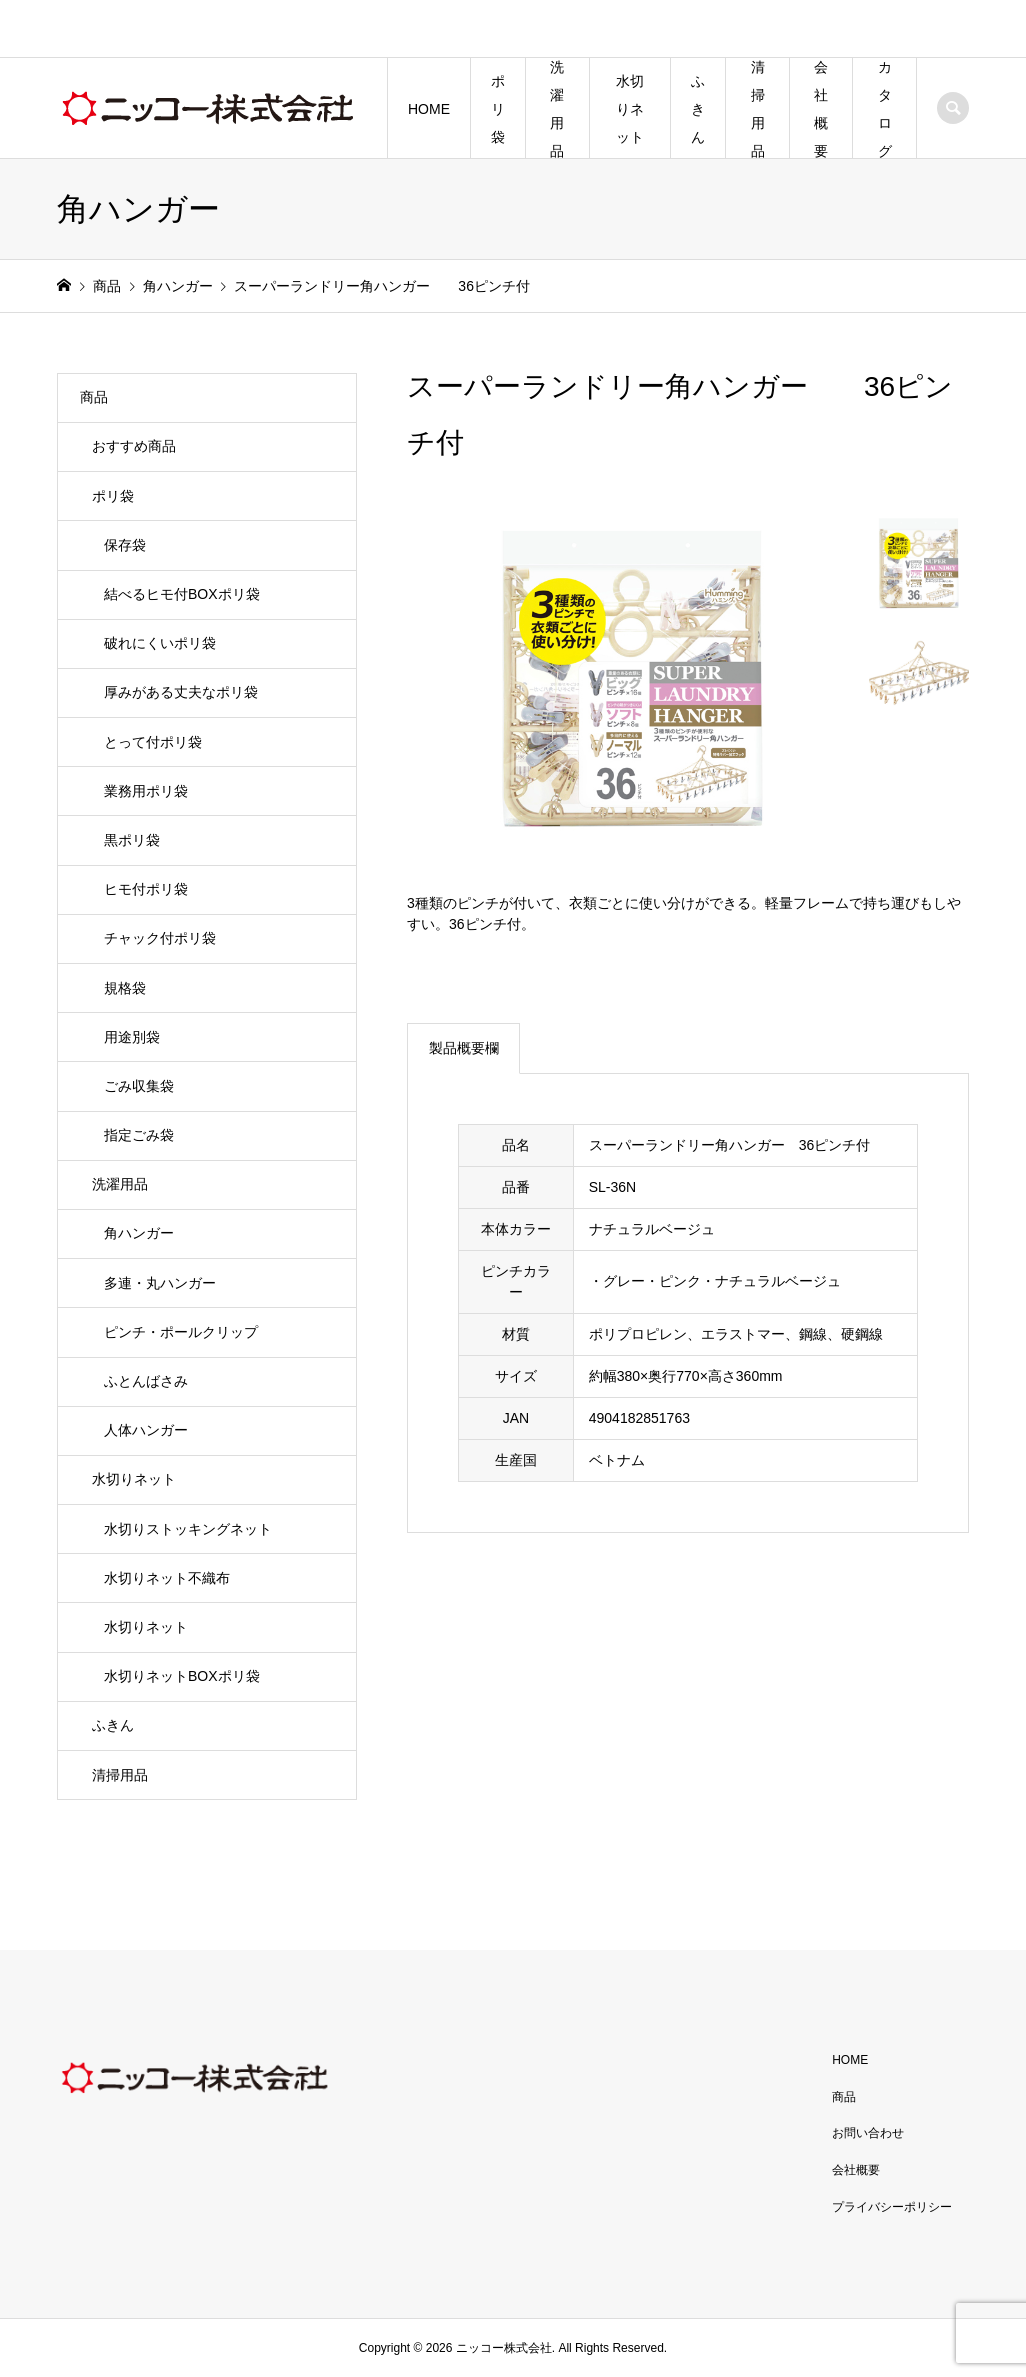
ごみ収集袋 (139, 1086)
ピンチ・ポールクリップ (181, 1332)
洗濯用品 (557, 109)
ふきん (698, 109)
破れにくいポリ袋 (160, 643)
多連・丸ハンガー (160, 1283)
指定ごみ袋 (139, 1135)
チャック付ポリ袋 (160, 938)
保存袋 (125, 545)
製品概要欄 (464, 1048)
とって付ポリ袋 (153, 742)
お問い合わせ (868, 2133)
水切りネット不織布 (167, 1578)
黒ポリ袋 (132, 840)
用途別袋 (132, 1037)
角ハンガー (139, 1233)
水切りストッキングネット (188, 1529)
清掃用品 (758, 109)
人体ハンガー (146, 1430)
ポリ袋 (498, 109)
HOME (429, 109)
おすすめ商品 (134, 446)
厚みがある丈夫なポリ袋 (181, 692)
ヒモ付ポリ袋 (146, 889)
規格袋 (125, 988)
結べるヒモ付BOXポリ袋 (182, 594)
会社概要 (821, 109)
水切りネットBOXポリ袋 (182, 1676)
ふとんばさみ (146, 1381)
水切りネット (630, 109)
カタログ (885, 109)
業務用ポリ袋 (146, 791)
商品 (94, 397)
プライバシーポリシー (892, 2207)
